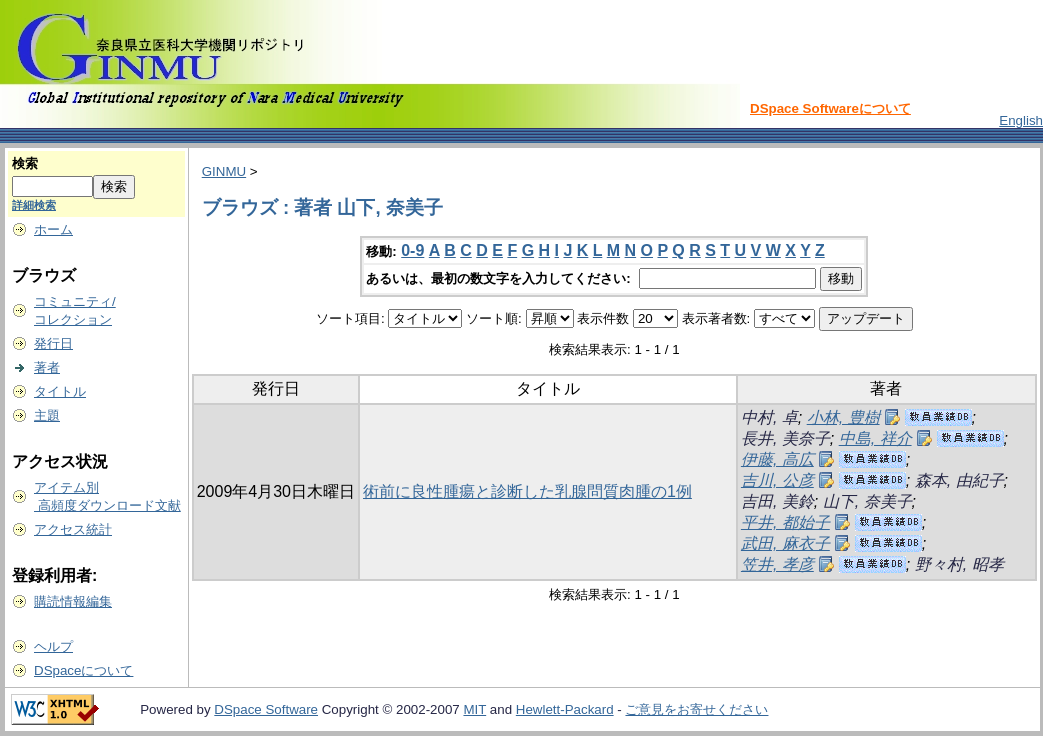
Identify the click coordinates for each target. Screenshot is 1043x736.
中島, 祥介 (875, 438)
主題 (47, 415)
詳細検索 (34, 205)
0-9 (412, 250)
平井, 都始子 (785, 522)
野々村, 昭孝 (959, 564)
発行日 (53, 343)
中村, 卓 (769, 417)
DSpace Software (266, 709)
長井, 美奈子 (785, 438)
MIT (474, 709)
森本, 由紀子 (959, 480)
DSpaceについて (83, 670)
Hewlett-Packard (565, 709)
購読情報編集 (73, 601)
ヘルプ (53, 646)
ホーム (53, 229)
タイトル (60, 391)
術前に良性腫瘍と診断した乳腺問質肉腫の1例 (527, 491)
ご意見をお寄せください (696, 709)
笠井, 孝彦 (777, 564)
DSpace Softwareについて (830, 108)
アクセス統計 (73, 529)
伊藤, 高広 (777, 459)
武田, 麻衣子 (785, 543)
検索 (25, 163)
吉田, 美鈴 (777, 501)
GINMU (224, 171)
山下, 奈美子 (867, 501)
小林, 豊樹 (843, 417)
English (1021, 120)
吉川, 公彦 (777, 480)
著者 (47, 367)
